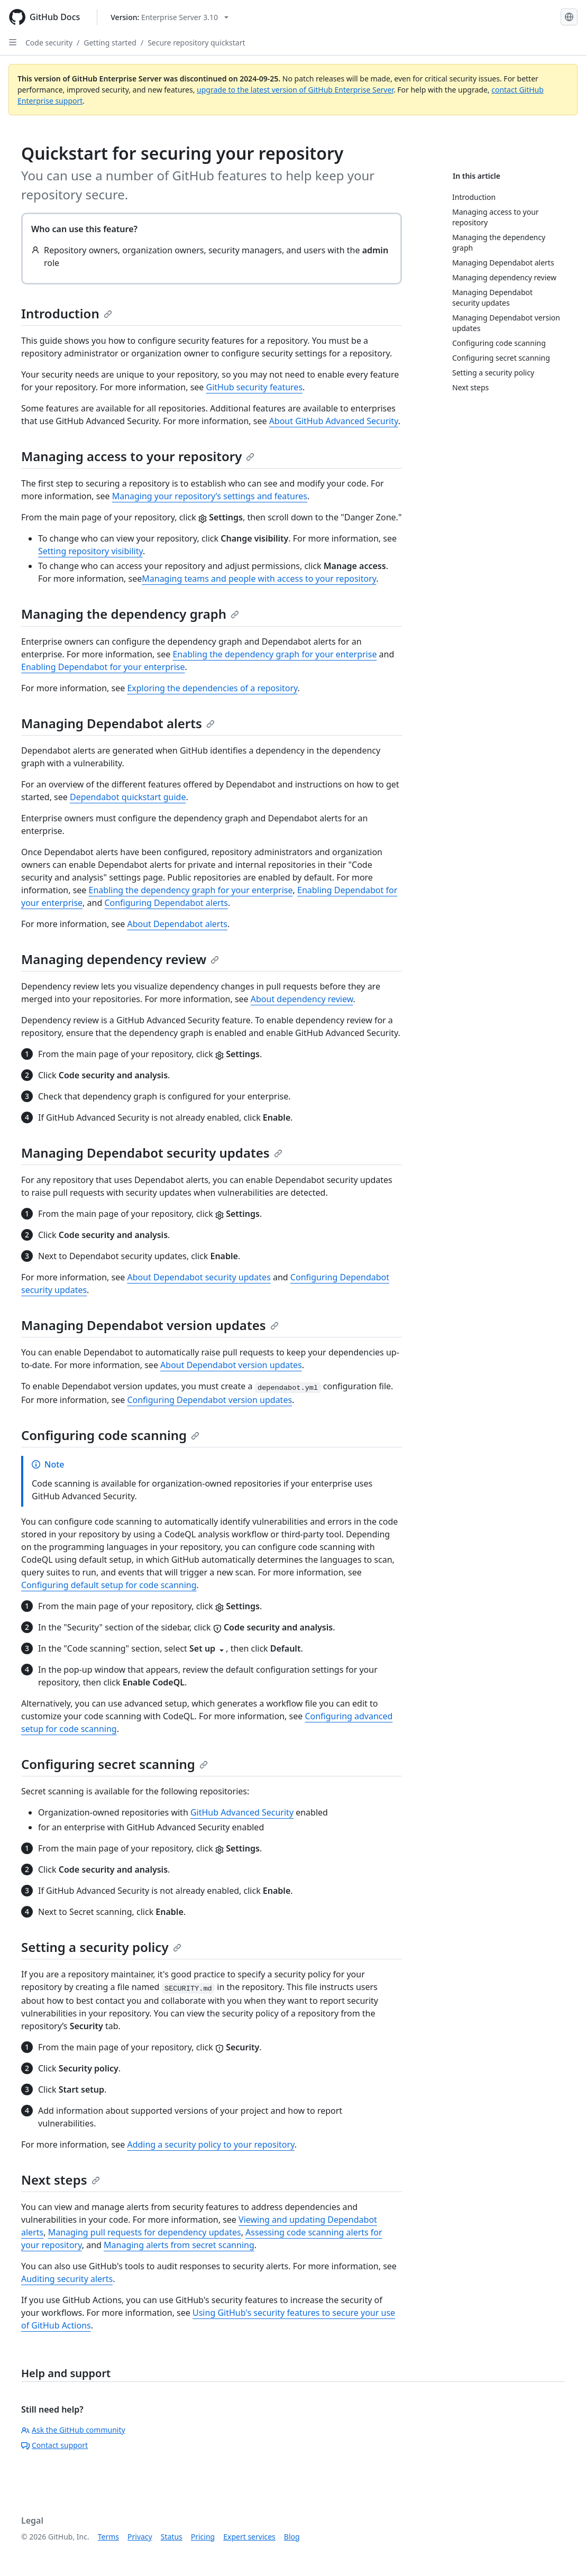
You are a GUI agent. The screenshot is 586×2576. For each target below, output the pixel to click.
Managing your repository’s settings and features (209, 496)
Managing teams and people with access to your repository (259, 578)
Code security (48, 43)
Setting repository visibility (90, 551)
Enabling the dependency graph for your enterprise (274, 654)
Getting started (110, 43)
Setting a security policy (101, 1947)
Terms (108, 2537)
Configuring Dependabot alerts (166, 903)
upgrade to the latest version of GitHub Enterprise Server (295, 90)
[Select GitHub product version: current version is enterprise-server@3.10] (169, 17)
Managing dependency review (120, 959)
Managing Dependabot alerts (118, 723)
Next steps (60, 2179)
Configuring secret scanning (114, 1764)
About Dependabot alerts (177, 924)
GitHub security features (254, 387)
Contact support (54, 2445)
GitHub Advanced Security (242, 1812)
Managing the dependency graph (130, 613)
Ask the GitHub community (73, 2430)
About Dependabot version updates (231, 1365)
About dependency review (302, 999)
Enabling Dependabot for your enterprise (103, 667)
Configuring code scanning (110, 1435)
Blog (292, 2537)
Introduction (66, 313)
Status (171, 2537)
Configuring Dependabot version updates (209, 1400)
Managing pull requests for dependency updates (144, 2232)
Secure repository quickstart (196, 43)
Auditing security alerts (67, 2279)
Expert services (249, 2537)
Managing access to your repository (137, 456)
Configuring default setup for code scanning (109, 1585)
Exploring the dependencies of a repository (212, 688)
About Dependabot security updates (198, 1277)
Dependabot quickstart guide (128, 797)
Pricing (203, 2537)
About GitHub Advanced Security (333, 421)
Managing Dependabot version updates (150, 1325)
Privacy (139, 2537)
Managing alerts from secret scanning (179, 2245)
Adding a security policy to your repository (210, 2144)
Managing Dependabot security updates (151, 1152)
